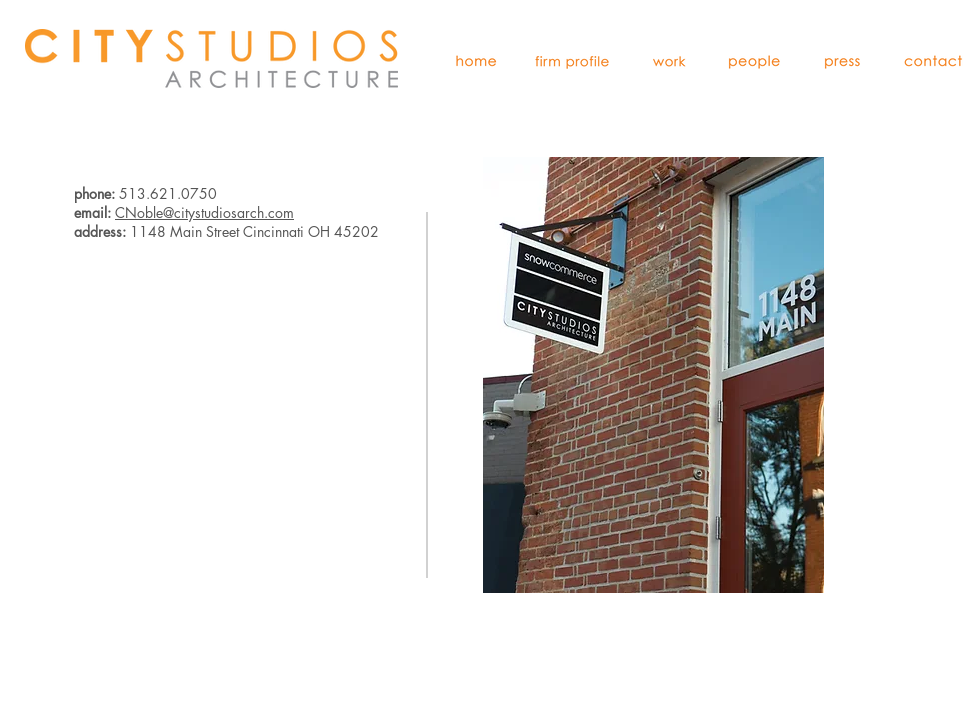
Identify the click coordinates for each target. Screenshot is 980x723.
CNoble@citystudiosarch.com (204, 212)
